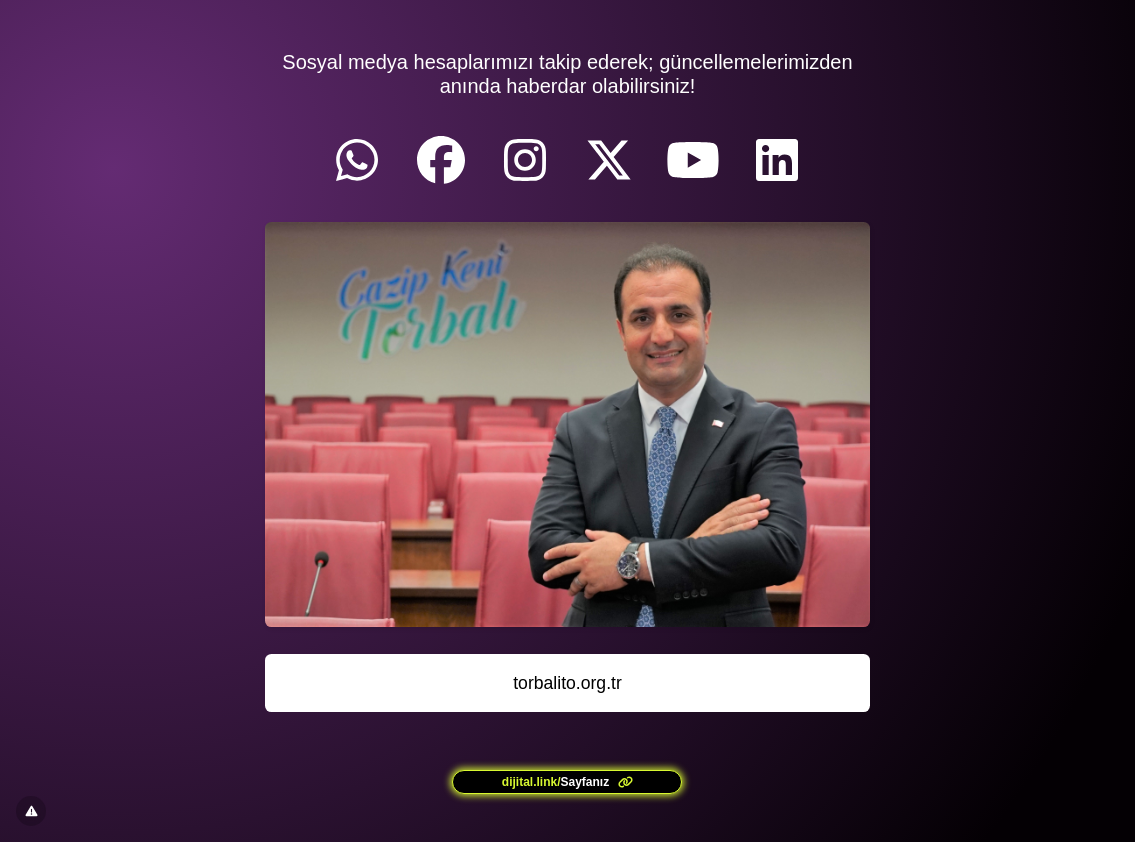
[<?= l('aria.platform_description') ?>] (567, 782)
